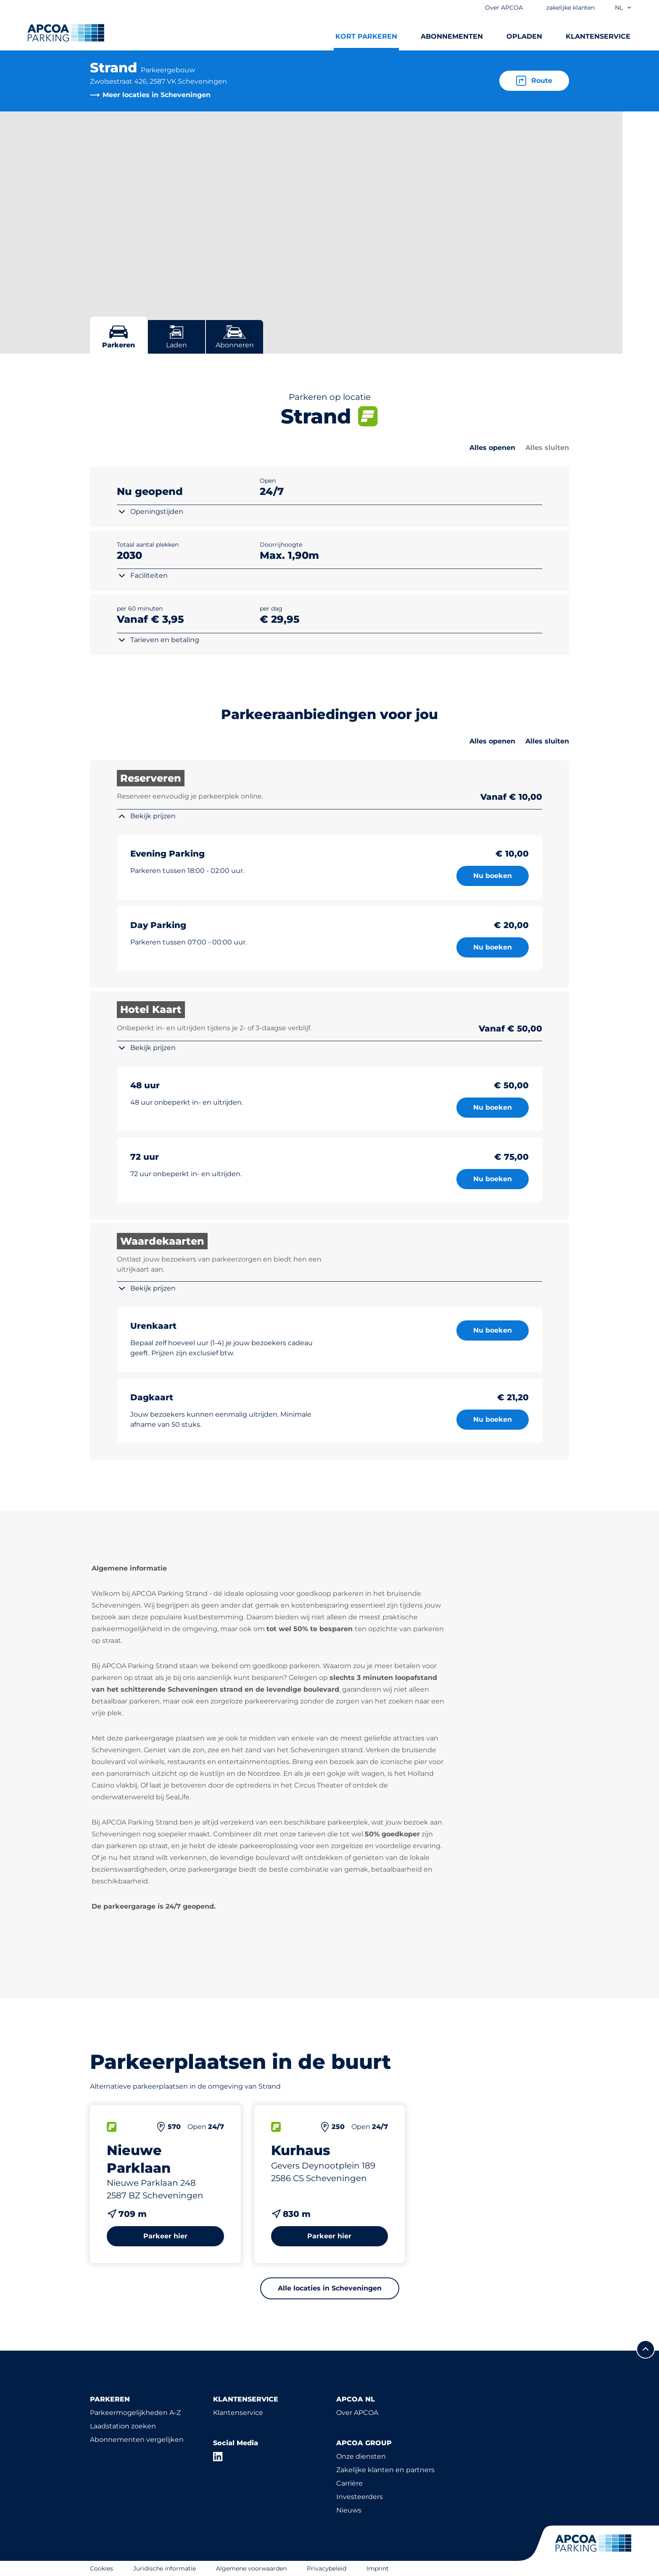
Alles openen (492, 448)
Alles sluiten (547, 448)
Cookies (101, 2568)
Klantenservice (238, 2413)
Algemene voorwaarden (251, 2568)
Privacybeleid (326, 2568)
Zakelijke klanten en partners (385, 2470)
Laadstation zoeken (123, 2426)
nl (623, 7)
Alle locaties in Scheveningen (330, 2288)
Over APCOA (357, 2413)
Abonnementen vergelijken (137, 2440)
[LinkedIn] (218, 2457)
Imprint (377, 2568)
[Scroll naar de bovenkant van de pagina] (645, 2349)
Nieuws (348, 2510)
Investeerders (359, 2497)
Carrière (349, 2483)
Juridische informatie (164, 2568)
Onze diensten (361, 2456)
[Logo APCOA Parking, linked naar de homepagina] (65, 32)
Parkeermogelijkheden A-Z (135, 2413)
